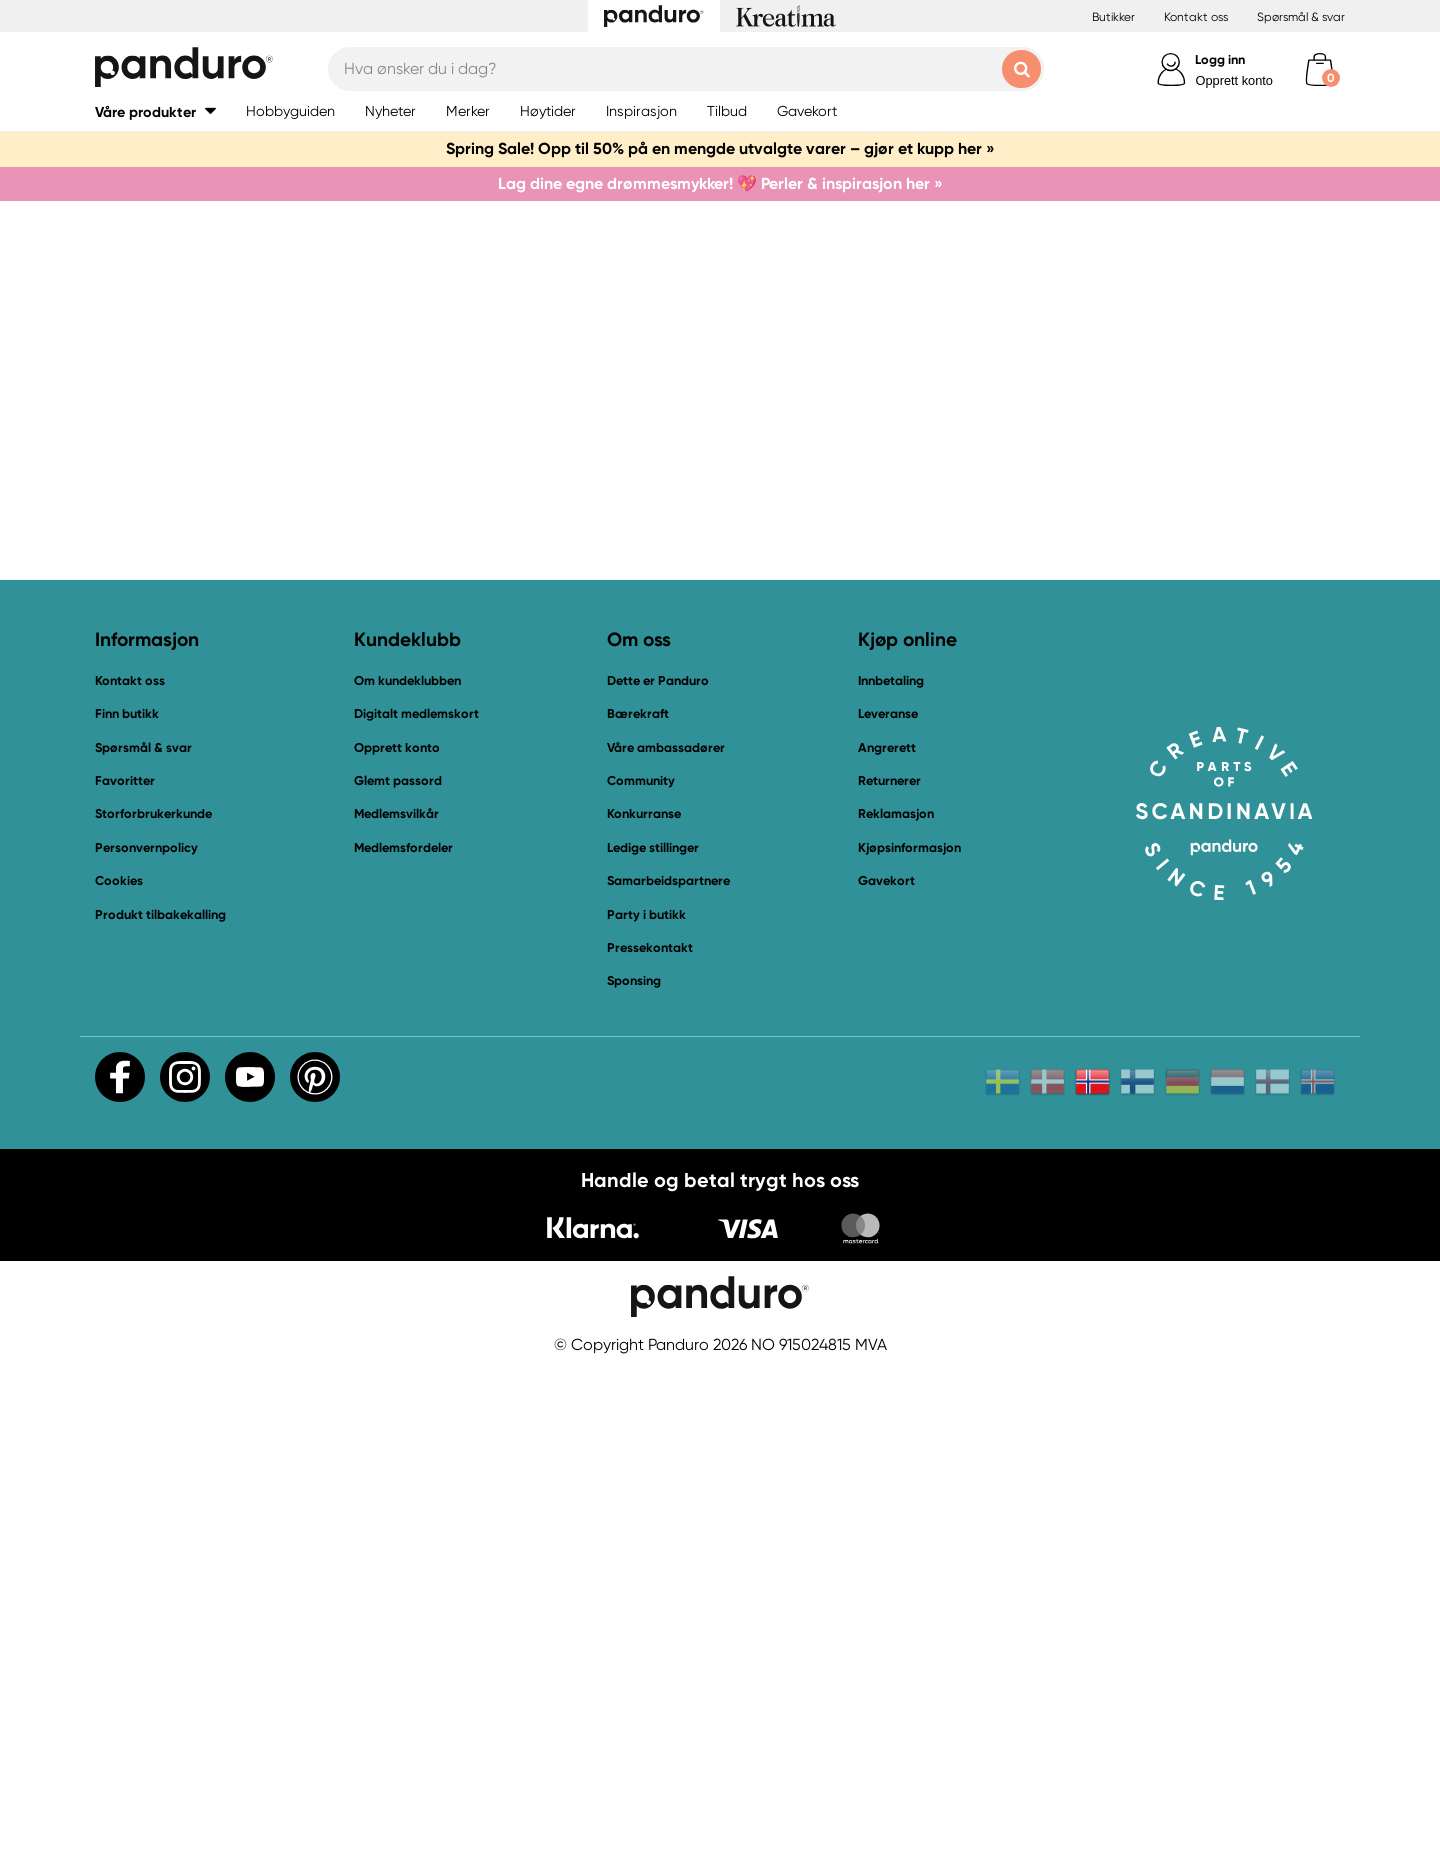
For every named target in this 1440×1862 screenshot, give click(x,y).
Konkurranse (644, 1307)
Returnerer (889, 1273)
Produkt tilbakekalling (160, 1407)
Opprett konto (1234, 80)
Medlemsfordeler (403, 1340)
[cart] (1319, 69)
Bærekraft (638, 1206)
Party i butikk (646, 1407)
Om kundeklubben (407, 1173)
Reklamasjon (896, 1307)
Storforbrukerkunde (153, 1307)
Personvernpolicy (146, 1340)
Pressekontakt (650, 1440)
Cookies (119, 1374)
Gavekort (886, 1373)
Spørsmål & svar (1301, 17)
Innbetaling (891, 1173)
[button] (155, 111)
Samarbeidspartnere (668, 1373)
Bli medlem (820, 991)
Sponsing (634, 1474)
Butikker (1113, 17)
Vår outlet (974, 991)
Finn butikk (127, 1206)
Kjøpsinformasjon (909, 1340)
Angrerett (887, 1240)
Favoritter (125, 1273)
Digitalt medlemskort (416, 1206)
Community (641, 1273)
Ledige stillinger (653, 1340)
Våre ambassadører (666, 1240)
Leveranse (888, 1206)
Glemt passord (398, 1273)
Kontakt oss (1196, 17)
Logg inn (1220, 59)
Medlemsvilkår (396, 1307)
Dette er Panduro (658, 1173)
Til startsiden (491, 991)
